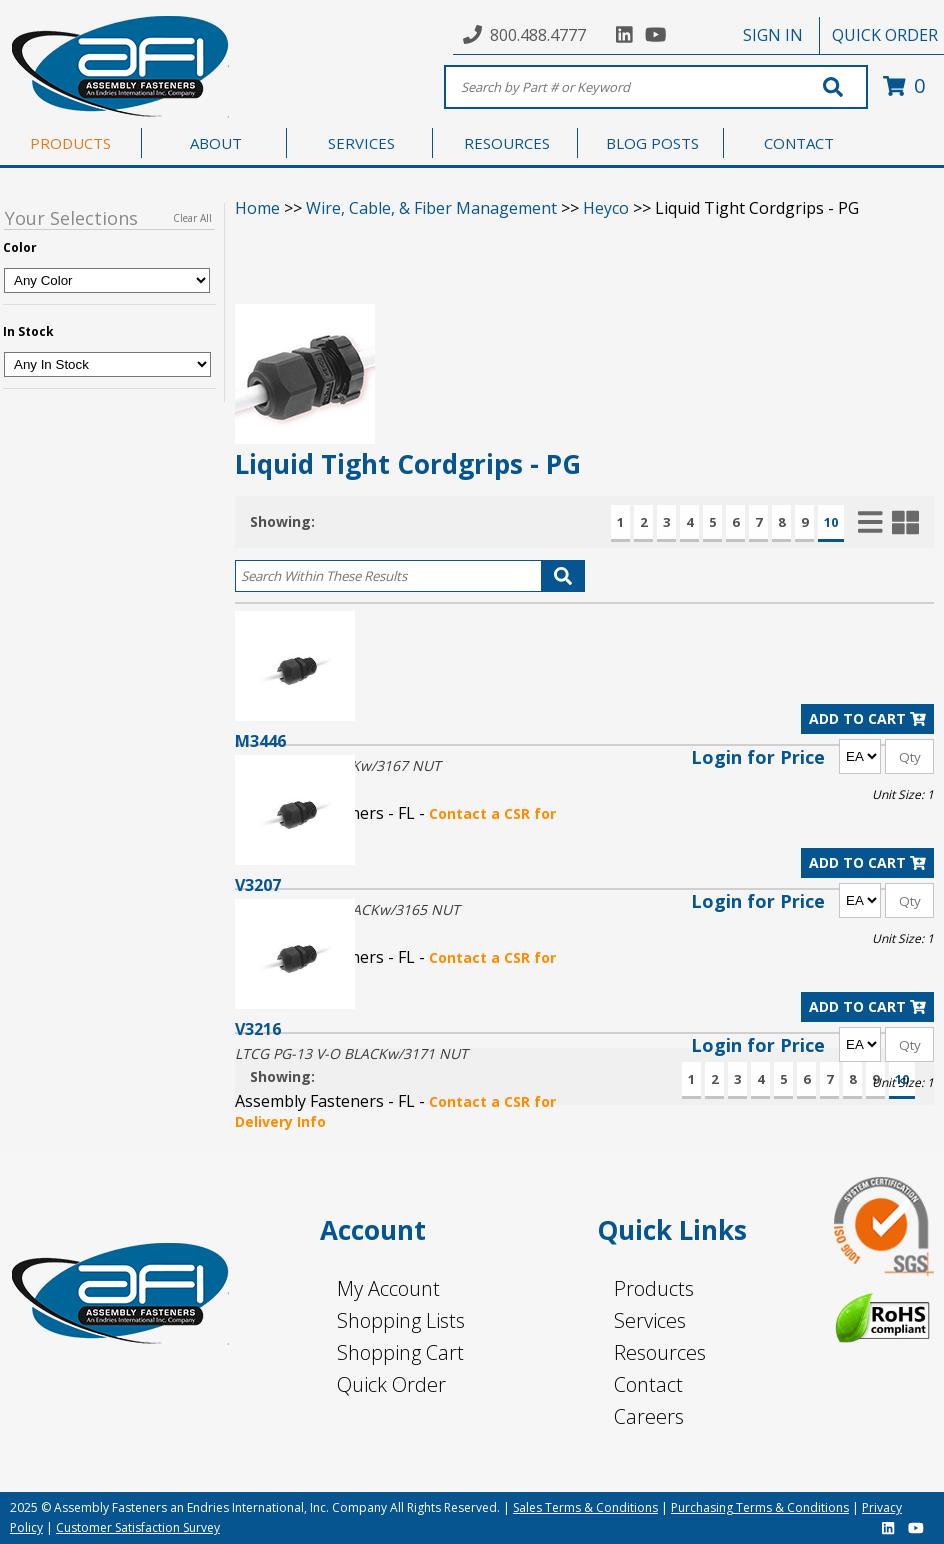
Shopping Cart (400, 1352)
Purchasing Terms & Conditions (760, 1507)
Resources (660, 1352)
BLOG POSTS (652, 143)
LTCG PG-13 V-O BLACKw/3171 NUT (351, 1053)
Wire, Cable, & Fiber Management (431, 208)
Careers (649, 1416)
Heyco (606, 208)
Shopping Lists (401, 1320)
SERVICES (361, 143)
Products (654, 1288)
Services (650, 1320)
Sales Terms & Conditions (585, 1507)
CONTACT (799, 143)
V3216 (258, 1028)
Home (257, 208)
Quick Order (391, 1384)
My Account (388, 1288)
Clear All (192, 218)
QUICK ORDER (885, 35)
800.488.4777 (538, 35)
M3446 (260, 740)
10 (831, 522)
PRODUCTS (70, 143)
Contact (648, 1384)
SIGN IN (773, 35)
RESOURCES (507, 143)
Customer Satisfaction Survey (138, 1527)
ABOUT (216, 143)
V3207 (258, 884)
